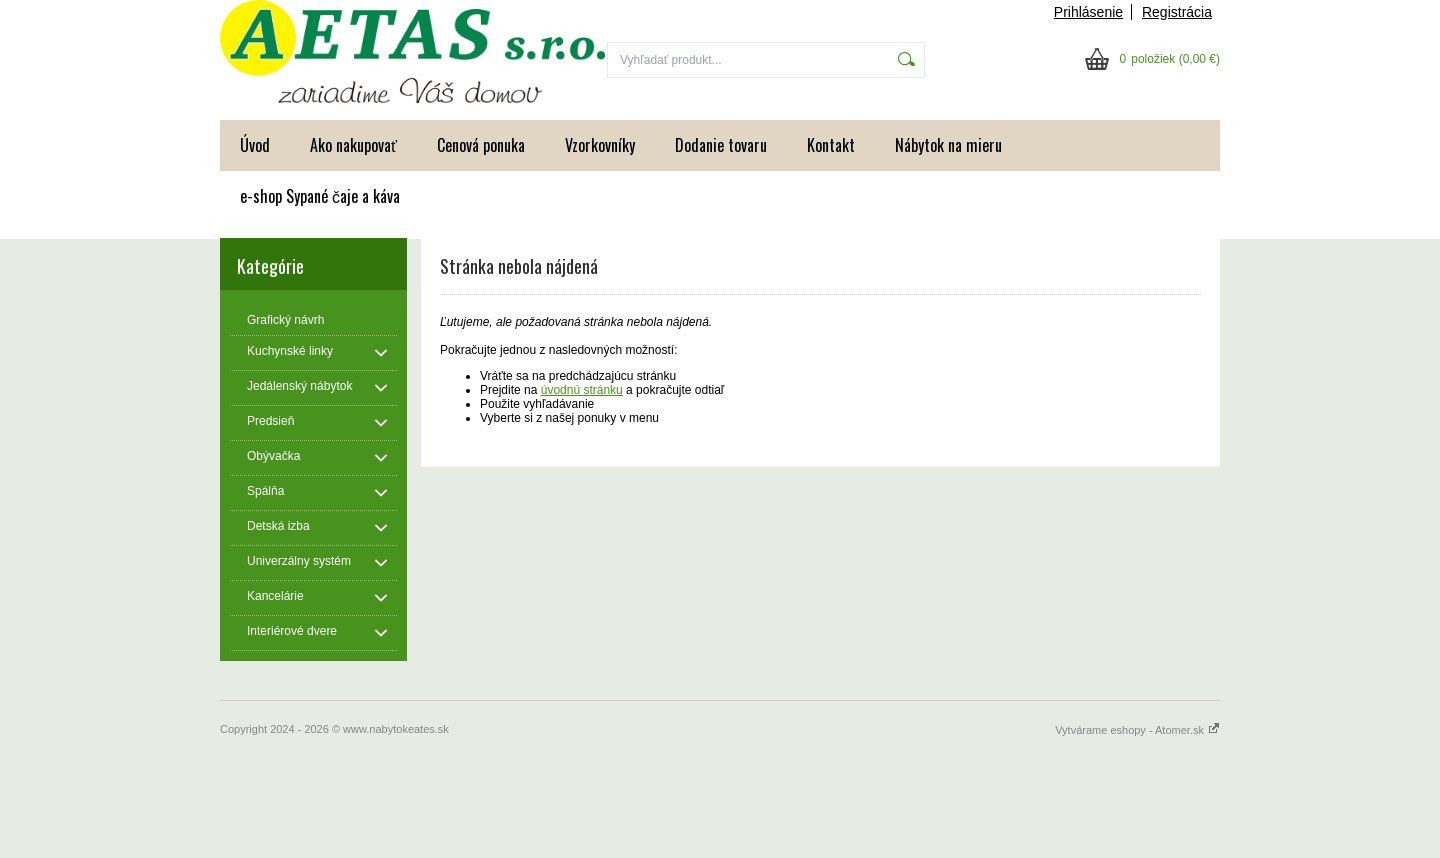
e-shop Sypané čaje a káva (320, 196)
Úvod (255, 145)
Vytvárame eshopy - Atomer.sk (1137, 730)
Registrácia (1177, 12)
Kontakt (831, 145)
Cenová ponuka (481, 145)
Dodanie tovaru (721, 145)
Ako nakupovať (353, 145)
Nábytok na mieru (948, 145)
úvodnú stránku (582, 390)
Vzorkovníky (600, 145)
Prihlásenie (1088, 12)
